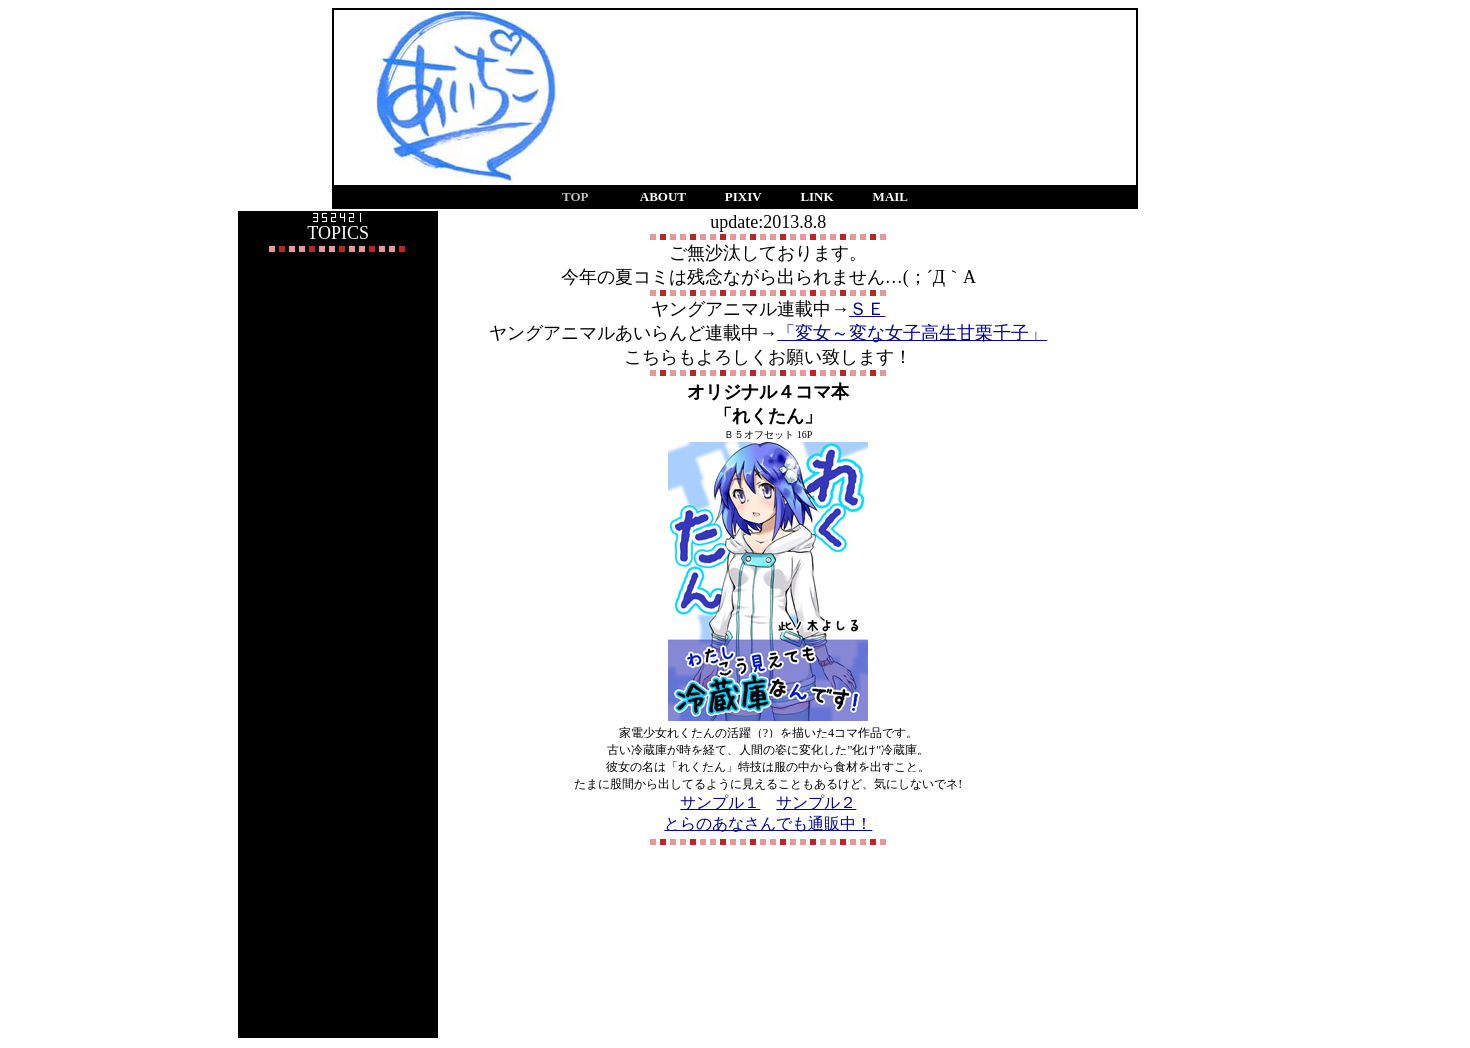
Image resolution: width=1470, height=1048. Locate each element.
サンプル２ (816, 802)
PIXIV (743, 196)
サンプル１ (720, 802)
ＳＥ (867, 309)
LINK (816, 196)
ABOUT (663, 196)
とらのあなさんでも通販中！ (768, 823)
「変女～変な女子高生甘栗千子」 (912, 333)
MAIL (890, 196)
